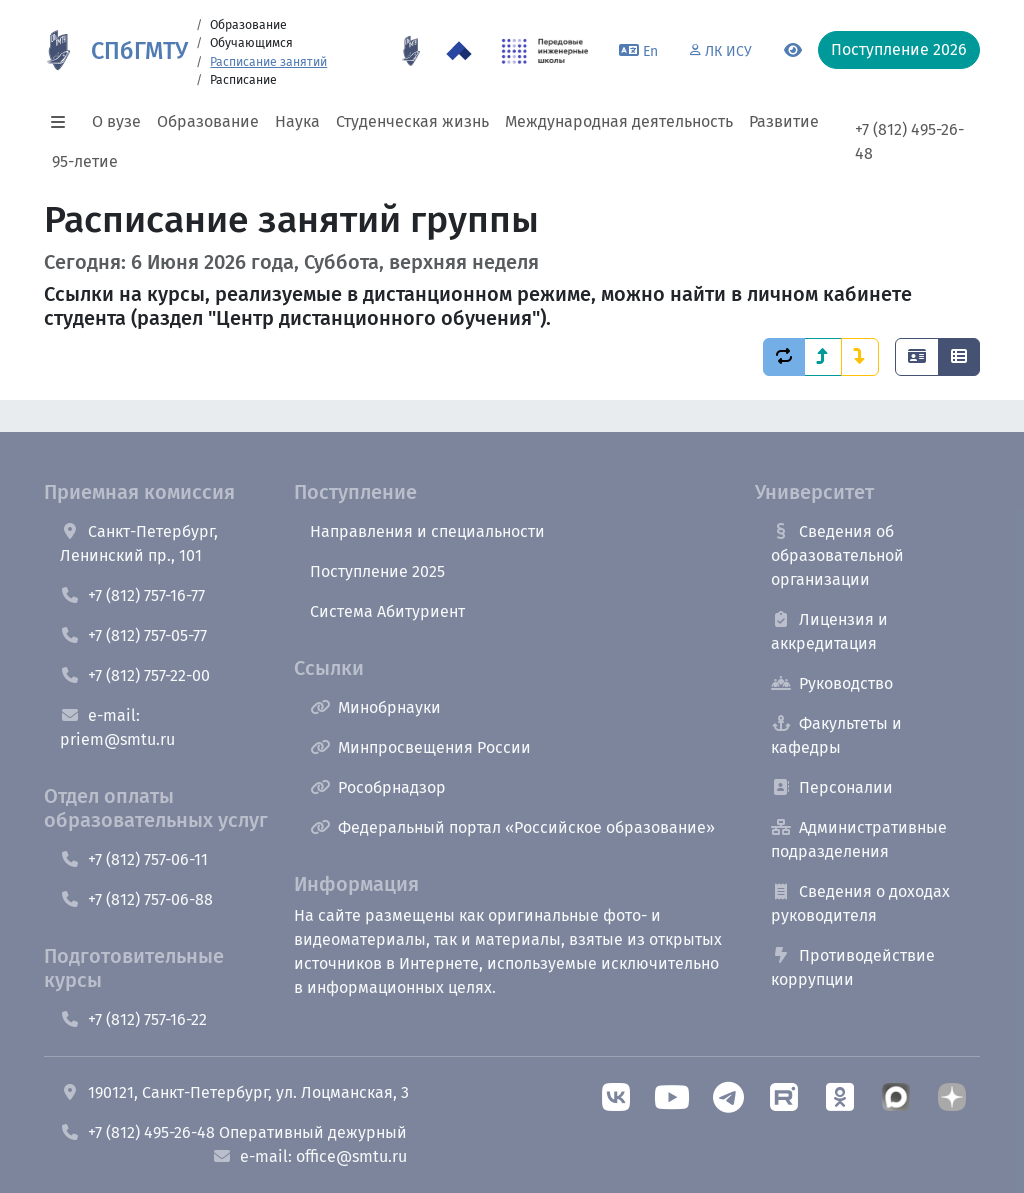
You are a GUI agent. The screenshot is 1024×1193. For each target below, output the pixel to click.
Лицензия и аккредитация (829, 631)
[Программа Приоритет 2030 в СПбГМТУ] (459, 51)
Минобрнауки (375, 707)
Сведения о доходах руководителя (860, 903)
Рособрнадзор (378, 787)
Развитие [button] (784, 121)
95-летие (85, 161)
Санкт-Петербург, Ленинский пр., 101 (139, 543)
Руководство (832, 683)
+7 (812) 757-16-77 (132, 595)
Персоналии (832, 787)
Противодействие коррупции (853, 967)
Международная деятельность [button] (619, 121)
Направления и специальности (427, 531)
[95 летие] (411, 51)
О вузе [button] (116, 121)
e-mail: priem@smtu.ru (117, 727)
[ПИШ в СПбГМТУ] (545, 51)
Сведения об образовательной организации (837, 555)
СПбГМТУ (139, 51)
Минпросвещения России (420, 747)
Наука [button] (297, 121)
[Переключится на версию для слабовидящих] (793, 51)
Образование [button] (208, 121)
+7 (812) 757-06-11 (134, 859)
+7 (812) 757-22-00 (135, 675)
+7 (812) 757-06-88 (136, 899)
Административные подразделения (859, 839)
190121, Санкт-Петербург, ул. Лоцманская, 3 (234, 1092)
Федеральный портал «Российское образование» (512, 827)
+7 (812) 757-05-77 (133, 635)
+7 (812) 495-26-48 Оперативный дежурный (233, 1132)
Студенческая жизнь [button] (412, 121)
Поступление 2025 (377, 571)
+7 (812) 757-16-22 (133, 1019)
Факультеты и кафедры (836, 735)
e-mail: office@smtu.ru (309, 1156)
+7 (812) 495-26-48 (909, 141)
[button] (64, 122)
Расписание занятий (268, 62)
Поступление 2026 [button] (899, 49)
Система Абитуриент (387, 611)
